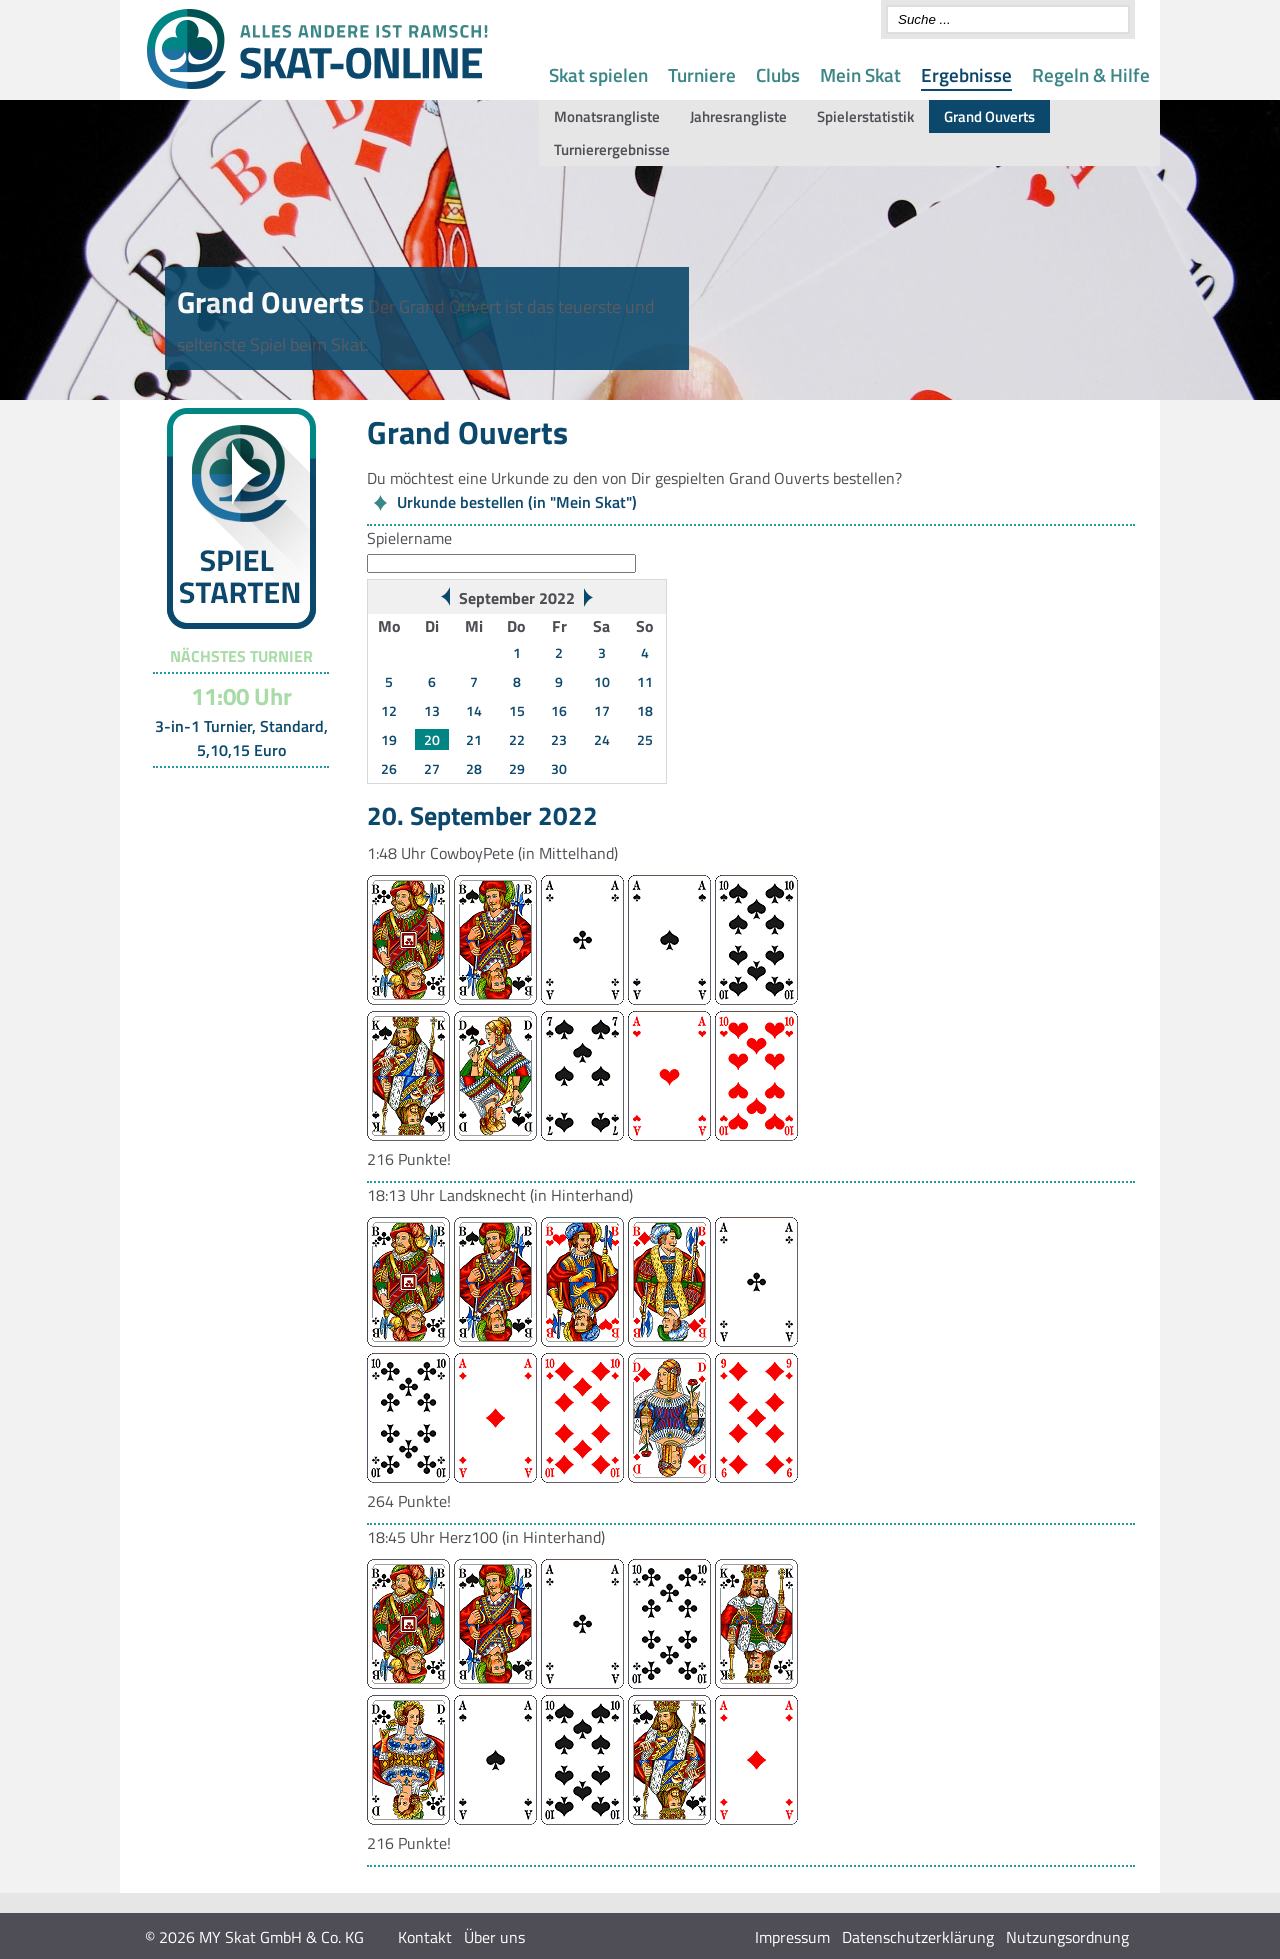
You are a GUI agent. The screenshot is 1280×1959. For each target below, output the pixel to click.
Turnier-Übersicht (232, 793)
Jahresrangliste (738, 116)
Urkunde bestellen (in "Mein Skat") (517, 502)
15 (517, 710)
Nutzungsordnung (1067, 1937)
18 (645, 710)
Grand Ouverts (989, 116)
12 (389, 710)
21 (474, 739)
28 (474, 768)
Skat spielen (598, 74)
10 (602, 681)
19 (389, 739)
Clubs (778, 74)
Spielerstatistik (865, 116)
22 (517, 739)
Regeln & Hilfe (1091, 74)
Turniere (702, 74)
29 (517, 768)
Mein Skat (860, 74)
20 (432, 739)
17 (602, 710)
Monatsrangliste (607, 116)
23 (559, 739)
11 (645, 681)
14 (474, 710)
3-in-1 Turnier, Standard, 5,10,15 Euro (241, 738)
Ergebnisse (966, 74)
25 (645, 739)
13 (432, 710)
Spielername (409, 538)
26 (389, 768)
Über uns (494, 1937)
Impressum (792, 1937)
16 (559, 710)
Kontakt (425, 1937)
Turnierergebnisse (612, 149)
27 (432, 768)
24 (602, 739)
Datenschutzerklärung (918, 1937)
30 (559, 768)
